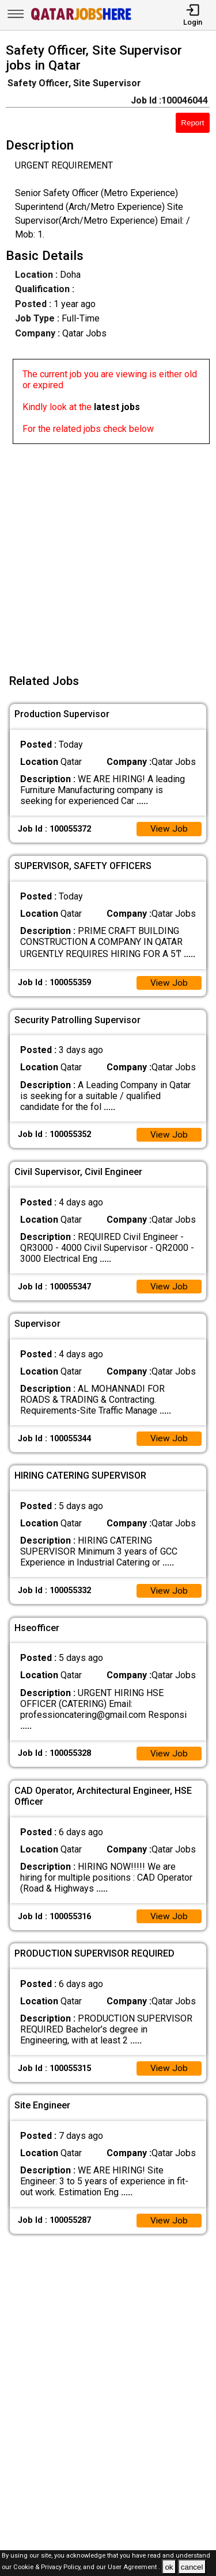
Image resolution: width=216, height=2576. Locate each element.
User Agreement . (134, 2567)
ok (169, 2567)
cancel (192, 2567)
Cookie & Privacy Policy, (48, 2567)
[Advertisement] (108, 552)
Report (192, 122)
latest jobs (117, 406)
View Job (169, 829)
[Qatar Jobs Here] (81, 19)
